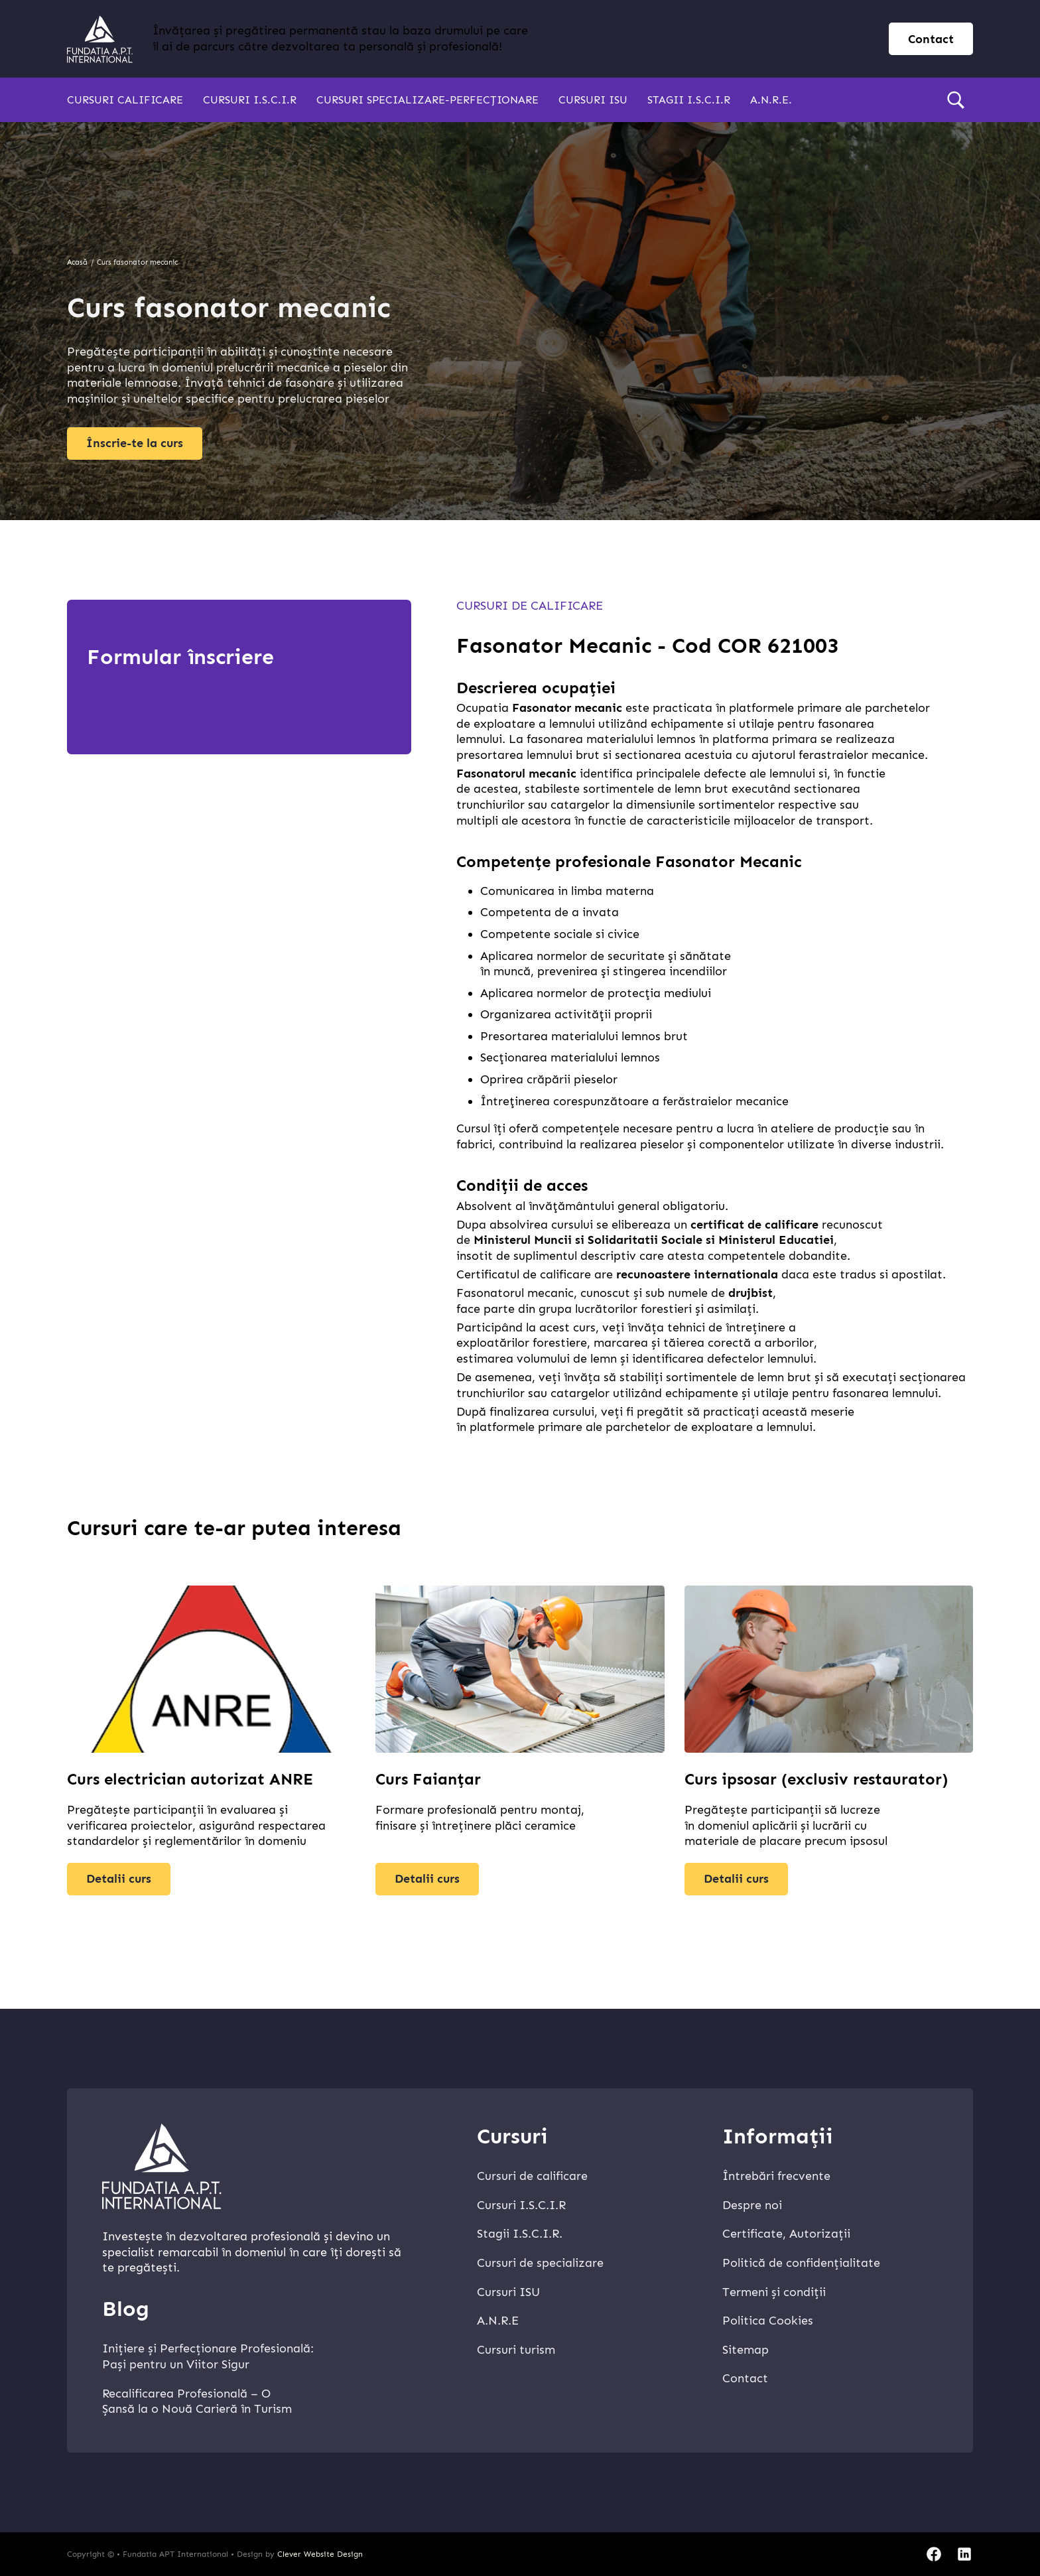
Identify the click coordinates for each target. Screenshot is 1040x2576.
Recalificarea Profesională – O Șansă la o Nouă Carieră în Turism (197, 2401)
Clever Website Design (320, 2554)
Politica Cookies (767, 2320)
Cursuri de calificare (529, 605)
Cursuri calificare (125, 100)
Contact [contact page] (931, 39)
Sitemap (745, 2349)
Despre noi (752, 2205)
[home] (100, 39)
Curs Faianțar (428, 1779)
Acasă (77, 262)
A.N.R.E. (771, 100)
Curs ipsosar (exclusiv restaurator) (816, 1779)
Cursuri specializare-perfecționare (427, 100)
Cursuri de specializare (540, 2263)
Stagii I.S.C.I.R (688, 100)
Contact (745, 2378)
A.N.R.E (498, 2320)
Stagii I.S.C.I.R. (519, 2233)
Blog (125, 2308)
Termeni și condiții (774, 2292)
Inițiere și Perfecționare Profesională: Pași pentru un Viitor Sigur (208, 2356)
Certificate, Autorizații (786, 2233)
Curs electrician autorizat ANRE (190, 1779)
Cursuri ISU (592, 100)
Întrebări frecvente (776, 2176)
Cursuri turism (516, 2349)
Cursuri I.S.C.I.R (249, 100)
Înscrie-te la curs (134, 443)
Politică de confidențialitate (801, 2263)
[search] (956, 100)
